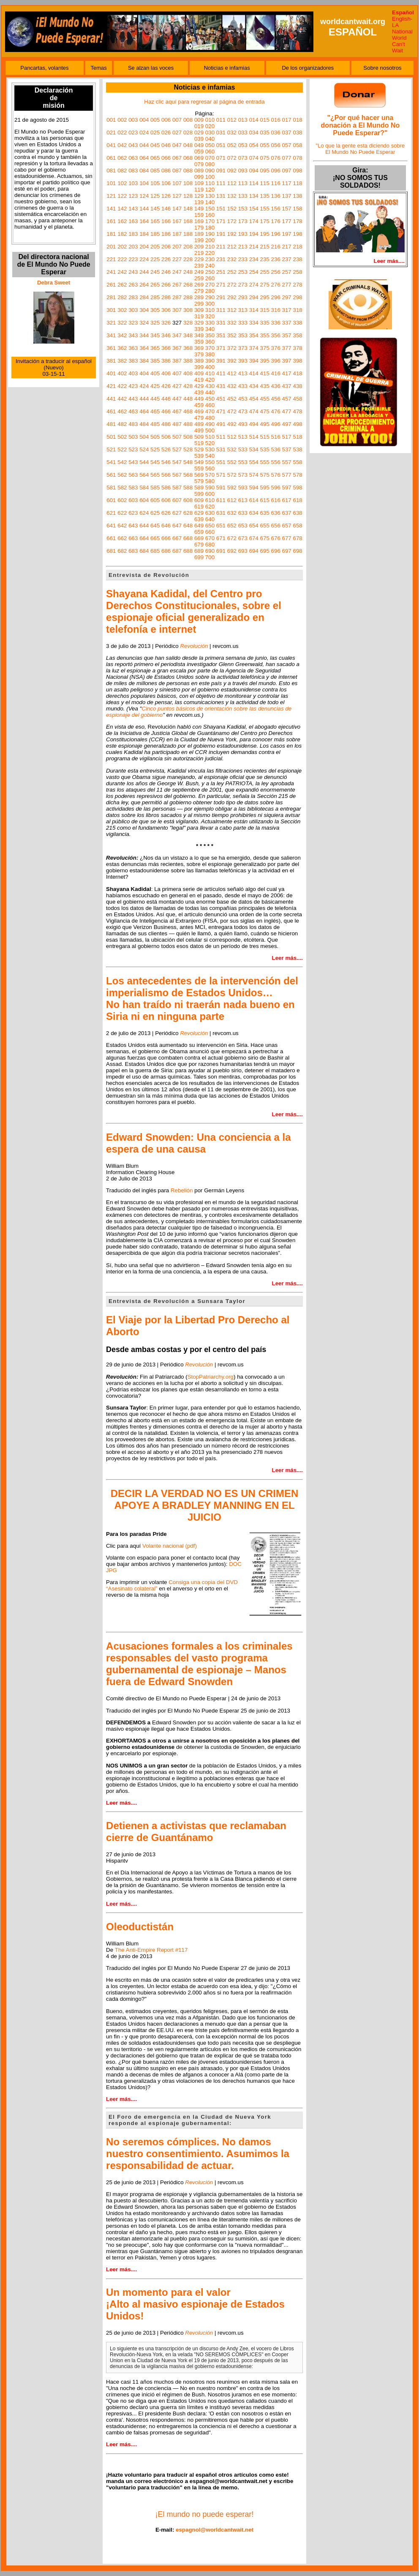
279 (199, 291)
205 (155, 246)
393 (243, 361)
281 (111, 297)
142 (122, 208)
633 (243, 513)
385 (155, 361)
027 (177, 132)
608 (188, 500)
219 (199, 253)
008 (188, 120)
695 (264, 551)
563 (133, 475)
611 (221, 500)
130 (210, 196)
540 (210, 456)
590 (210, 487)
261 (111, 284)
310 (210, 310)
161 (111, 221)
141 (111, 208)
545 (155, 462)
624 (144, 513)
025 (155, 132)
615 (264, 500)
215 (264, 246)
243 (133, 272)
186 (166, 234)
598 (297, 487)
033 (243, 132)
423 (133, 386)
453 (243, 399)
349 (199, 335)
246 (166, 272)
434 (253, 386)
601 (111, 500)
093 (243, 170)
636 (275, 513)
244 (144, 272)
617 (286, 500)
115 (264, 183)
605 (155, 500)
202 (122, 246)
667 (177, 538)
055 (264, 145)
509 (199, 437)
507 (177, 437)
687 (177, 551)
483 (133, 424)
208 (188, 246)
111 (221, 183)
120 (210, 189)
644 (144, 525)
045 (155, 145)
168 (188, 221)
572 (232, 475)
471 (221, 411)
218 (297, 246)
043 (133, 145)
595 (264, 487)
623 (133, 513)
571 (221, 475)
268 (188, 284)
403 (133, 373)
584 (144, 487)
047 (177, 145)
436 (275, 386)
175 (264, 221)
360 (210, 342)
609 (199, 500)
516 (275, 437)
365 (155, 348)
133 (243, 196)
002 (122, 120)
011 (221, 120)
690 (210, 551)
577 (286, 475)
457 (286, 399)
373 (243, 348)
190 (210, 234)
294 (253, 297)
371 (221, 348)
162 (122, 221)
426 (166, 386)
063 (133, 158)
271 (221, 284)
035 (264, 132)
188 (188, 234)
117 (286, 183)
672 (232, 538)
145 (155, 208)
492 (232, 424)
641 (111, 525)
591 (221, 487)
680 (210, 544)
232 (232, 259)
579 (199, 481)
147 (177, 208)
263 (133, 284)
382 (122, 361)
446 (166, 399)
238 (297, 259)
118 (297, 183)
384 (144, 361)
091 (221, 170)
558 (297, 462)
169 (199, 221)
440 (210, 392)
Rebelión (182, 1190)
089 (199, 170)
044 (144, 145)
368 (188, 348)
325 (155, 323)
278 (297, 284)
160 (210, 215)
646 (166, 525)
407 (177, 373)
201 (111, 246)
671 (221, 538)
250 (210, 272)
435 (264, 386)
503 (133, 437)
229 (199, 259)
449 (199, 399)
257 (286, 272)
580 (210, 481)
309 (199, 310)
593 (243, 487)
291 (221, 297)
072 (232, 158)
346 (166, 335)
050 (210, 145)
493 (243, 424)
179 (199, 227)
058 (297, 145)
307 (177, 310)
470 (210, 411)
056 (275, 145)
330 (210, 323)
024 (144, 132)
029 (199, 132)
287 (177, 297)
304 (144, 310)
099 (199, 177)
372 (232, 348)
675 (264, 538)
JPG (111, 1570)
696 (275, 551)
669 (199, 538)
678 (297, 538)
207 (177, 246)
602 (122, 500)
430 (210, 386)
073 (243, 158)
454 (253, 399)
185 (155, 234)
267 (177, 284)
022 (122, 132)
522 (122, 449)
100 (210, 177)
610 (210, 500)
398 (297, 361)
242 (122, 272)
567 (177, 475)
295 (264, 297)
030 (210, 132)
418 (297, 373)
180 (210, 227)
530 (210, 449)
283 (133, 297)
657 (286, 525)
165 (155, 221)
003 (133, 120)
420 (210, 380)
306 (166, 310)
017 (286, 120)
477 (286, 411)
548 (188, 462)
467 (177, 411)
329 (199, 323)
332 (232, 323)
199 (199, 240)
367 (177, 348)
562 (122, 475)
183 (133, 234)
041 (111, 145)
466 (166, 411)
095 (264, 170)
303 (133, 310)
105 (155, 183)
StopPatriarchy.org (211, 1377)
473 (243, 411)
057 (286, 145)
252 (232, 272)
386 (166, 361)
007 (177, 120)
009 (199, 120)
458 (297, 399)
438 (297, 386)
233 (243, 259)
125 (155, 196)
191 (221, 234)
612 (232, 500)
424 (144, 386)
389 (199, 361)
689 (199, 551)
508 (188, 437)
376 (275, 348)
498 (297, 424)
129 (199, 196)
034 (253, 132)
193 (243, 234)
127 (177, 196)
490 (210, 424)
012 (232, 120)
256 (275, 272)
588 (188, 487)
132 (232, 196)
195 (264, 234)
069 (199, 158)
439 (199, 392)
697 (286, 551)
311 (221, 310)
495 (264, 424)
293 (243, 297)
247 (177, 272)
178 (297, 221)
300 (210, 303)
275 (264, 284)
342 (122, 335)
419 (199, 380)
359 (199, 342)
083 (133, 170)
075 (264, 158)
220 (210, 253)
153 (243, 208)
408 (188, 373)
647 (177, 525)
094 (253, 170)
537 (286, 449)
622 (122, 513)
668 (188, 538)
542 (122, 462)
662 (122, 538)
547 (177, 462)
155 (264, 208)
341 (111, 335)
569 (199, 475)
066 (166, 158)
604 (144, 500)
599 (199, 494)
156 (275, 208)
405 (155, 373)
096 (275, 170)
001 (111, 120)
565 (155, 475)
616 (275, 500)
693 (243, 551)
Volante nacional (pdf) (169, 1546)
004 (144, 120)
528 (188, 449)
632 (232, 513)
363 (133, 348)
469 (199, 411)
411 (221, 373)
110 (210, 183)
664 (144, 538)
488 (188, 424)
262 (122, 284)
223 (133, 259)
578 (297, 475)
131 (221, 196)
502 (122, 437)
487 (177, 424)
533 (243, 449)
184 (144, 234)
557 (286, 462)
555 (264, 462)
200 (210, 240)
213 (243, 246)
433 (243, 386)
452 (232, 399)
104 (144, 183)
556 (275, 462)
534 (253, 449)
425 (155, 386)
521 (111, 449)
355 (264, 335)
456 (275, 399)
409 (199, 373)
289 (199, 297)
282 (122, 297)
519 (199, 443)
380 (210, 354)
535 (264, 449)
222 (122, 259)
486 (166, 424)
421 (111, 386)
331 (221, 323)
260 (210, 278)
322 (122, 323)
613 (243, 500)
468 (188, 411)
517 (286, 437)
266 (166, 284)
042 (122, 145)
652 (232, 525)
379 (199, 354)
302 (122, 310)
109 (199, 183)
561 (111, 475)
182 (122, 234)
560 (210, 468)
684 (144, 551)
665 (155, 538)
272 (232, 284)
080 (210, 164)
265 (155, 284)
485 (155, 424)
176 (275, 221)
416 (275, 373)
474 (253, 411)
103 (133, 183)
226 (166, 259)
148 (188, 208)
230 (210, 259)
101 (111, 183)
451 (221, 399)
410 (210, 373)
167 (177, 221)
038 (297, 132)
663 (133, 538)
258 (297, 272)
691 (221, 551)
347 (177, 335)
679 (199, 544)
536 (275, 449)
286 (166, 297)
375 (264, 348)
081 (111, 170)
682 (122, 551)
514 (253, 437)
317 (286, 310)
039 (199, 139)
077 (286, 158)
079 (199, 164)
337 (286, 323)
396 (275, 361)
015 (264, 120)
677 (286, 538)
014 (253, 120)
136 (275, 196)
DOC (235, 1564)
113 (243, 183)
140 (210, 202)
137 (286, 196)
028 (188, 132)
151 (221, 208)
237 (286, 259)
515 (264, 437)
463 (133, 411)
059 (199, 151)
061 (111, 158)
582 (122, 487)
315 (264, 310)
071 (221, 158)
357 (286, 335)
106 (166, 183)
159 (199, 215)
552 (232, 462)
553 (243, 462)
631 (221, 513)
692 (232, 551)
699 (199, 557)
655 (264, 525)
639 (199, 519)
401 (111, 373)
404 (144, 373)
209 (199, 246)
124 (144, 196)
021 (111, 132)
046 (166, 145)
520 (210, 443)
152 (232, 208)
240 (210, 265)
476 (275, 411)
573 (243, 475)
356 (275, 335)
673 (243, 538)
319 (199, 316)
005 (155, 120)
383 (133, 361)
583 (133, 487)
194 (253, 234)
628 (188, 513)
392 (232, 361)
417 (286, 373)
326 (166, 323)
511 (221, 437)
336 (275, 323)
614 (253, 500)
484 (144, 424)
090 (210, 170)
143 (133, 208)
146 (166, 208)
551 (221, 462)
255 (264, 272)
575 (264, 475)
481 (111, 424)
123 (133, 196)
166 (166, 221)
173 (243, 221)
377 (286, 348)
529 (199, 449)
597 (286, 487)
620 (210, 506)
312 (232, 310)
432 (232, 386)
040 (210, 139)
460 (210, 405)
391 (221, 361)
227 (177, 259)
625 (155, 513)
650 (210, 525)
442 (122, 399)
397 (286, 361)
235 (264, 259)
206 (166, 246)
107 (177, 183)
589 (199, 487)
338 (297, 323)
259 (199, 278)
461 (111, 411)
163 (133, 221)
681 (111, 551)
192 (232, 234)
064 (144, 158)
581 (111, 487)
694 (253, 551)
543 (133, 462)
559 (199, 468)
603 (133, 500)
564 (144, 475)
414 (253, 373)
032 (232, 132)
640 (210, 519)
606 (166, 500)
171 (221, 221)
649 (199, 525)
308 (188, 310)
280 (210, 291)
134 (253, 196)
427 (177, 386)
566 (166, 475)
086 (166, 170)
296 (275, 297)
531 (221, 449)
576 (275, 475)
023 (133, 132)
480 (210, 418)
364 (144, 348)
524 (144, 449)
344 (144, 335)
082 (122, 170)
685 (155, 551)
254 (253, 272)
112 (232, 183)
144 (144, 208)
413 (243, 373)
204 (144, 246)
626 (166, 513)
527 (177, 449)
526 (166, 449)
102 (122, 183)
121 (111, 196)
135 (264, 196)
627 (177, 513)
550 (210, 462)
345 (155, 335)
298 (297, 297)
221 (111, 259)
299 (199, 303)
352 (232, 335)
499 (199, 430)
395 (264, 361)
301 (111, 310)
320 (210, 316)
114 (253, 183)
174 (253, 221)
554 (253, 462)
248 (188, 272)
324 (144, 323)
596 (275, 487)
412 (232, 373)
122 (122, 196)
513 (243, 437)
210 (210, 246)
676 (275, 538)
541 (111, 462)
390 (210, 361)
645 (155, 525)
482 (122, 424)
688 (188, 551)
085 (155, 170)
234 (253, 259)
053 (243, 145)
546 (166, 462)
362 (122, 348)
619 (199, 506)
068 (188, 158)
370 (210, 348)
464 (144, 411)
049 (199, 145)
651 (221, 525)
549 (199, 462)
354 (253, 335)
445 (155, 399)
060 (210, 151)
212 (232, 246)
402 (122, 373)
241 (111, 272)
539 (199, 456)
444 (144, 399)
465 (155, 411)
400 (210, 367)
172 (232, 221)
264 (144, 284)
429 (199, 386)
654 (253, 525)
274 (253, 284)
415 (264, 373)
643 (133, 525)
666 (166, 538)
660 (210, 532)
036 (275, 132)
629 (199, 513)
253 (243, 272)
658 (297, 525)
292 (232, 297)
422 (122, 386)
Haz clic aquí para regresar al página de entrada (204, 101)
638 (297, 513)
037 (286, 132)
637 (286, 513)
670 (210, 538)
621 (111, 513)
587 (177, 487)
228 (188, 259)
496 (275, 424)
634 (253, 513)
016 (275, 120)
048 (188, 145)
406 (166, 373)
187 (177, 234)
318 (297, 310)
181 (111, 234)
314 (253, 310)
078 (297, 158)
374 (253, 348)
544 (144, 462)
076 (275, 158)
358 (297, 335)
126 (166, 196)
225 (155, 259)
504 (144, 437)
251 (221, 272)
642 (122, 525)
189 (199, 234)
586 (166, 487)
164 (144, 221)
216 (275, 246)
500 (210, 430)
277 (286, 284)
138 (297, 196)
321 (111, 323)
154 (253, 208)
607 (177, 500)
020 (210, 126)
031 (221, 132)
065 (155, 158)
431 (221, 386)
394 (253, 361)
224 (144, 259)
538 (297, 449)
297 (286, 297)
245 (155, 272)
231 (221, 259)
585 (155, 487)
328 (188, 323)
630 (210, 513)
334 (253, 323)
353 (243, 335)
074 (253, 158)
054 (253, 145)
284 (144, 297)
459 (199, 405)
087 (177, 170)
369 (199, 348)
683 (133, 551)
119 (199, 189)
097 (286, 170)
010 (210, 120)
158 (297, 208)
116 (275, 183)
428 (188, 386)
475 (264, 411)
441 (111, 399)
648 (188, 525)
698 (297, 551)
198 (297, 234)
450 (210, 399)
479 (199, 418)
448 (188, 399)
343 (133, 335)
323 (133, 323)
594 (253, 487)
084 (144, 170)
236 (275, 259)
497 (286, 424)
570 (210, 475)
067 (177, 158)
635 (264, 513)
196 (275, 234)
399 (199, 367)
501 (111, 437)
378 (297, 348)
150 (210, 208)
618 (297, 500)
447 (177, 399)
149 (199, 208)
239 (199, 265)
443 (133, 399)
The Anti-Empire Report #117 (151, 1950)
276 (275, 284)
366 (166, 348)
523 (133, 449)
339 (199, 329)
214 (253, 246)
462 (122, 411)
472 (232, 411)
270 (210, 284)
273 (243, 284)
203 (133, 246)
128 (188, 196)
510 (210, 437)
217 (286, 246)
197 (286, 234)
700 (210, 557)
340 (210, 329)
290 (210, 297)
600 (210, 494)
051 (221, 145)
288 (188, 297)
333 (243, 323)
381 (111, 361)
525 (155, 449)
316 (275, 310)
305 (155, 310)
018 (297, 120)
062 (122, 158)
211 (221, 246)
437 (286, 386)
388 (188, 361)
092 (232, 170)
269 (199, 284)
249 (199, 272)
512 (232, 437)
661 (111, 538)
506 (166, 437)
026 (166, 132)
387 (177, 361)
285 (155, 297)
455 (264, 399)
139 (199, 202)
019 (199, 126)
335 (264, 323)
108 (188, 183)
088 (188, 170)
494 (253, 424)
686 (166, 551)
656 (275, 525)
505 (155, 437)
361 (111, 348)
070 (210, 158)
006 (166, 120)
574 (253, 475)
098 (297, 170)
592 (232, 487)
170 (210, 221)
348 (188, 335)
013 (243, 120)
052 (232, 145)
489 (199, 424)
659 (199, 532)
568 (188, 475)
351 (221, 335)
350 (210, 335)
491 (221, 424)
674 (253, 538)
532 (232, 449)
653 (243, 525)
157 (286, 208)
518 (297, 437)
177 (286, 221)
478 (297, 411)
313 (243, 310)
